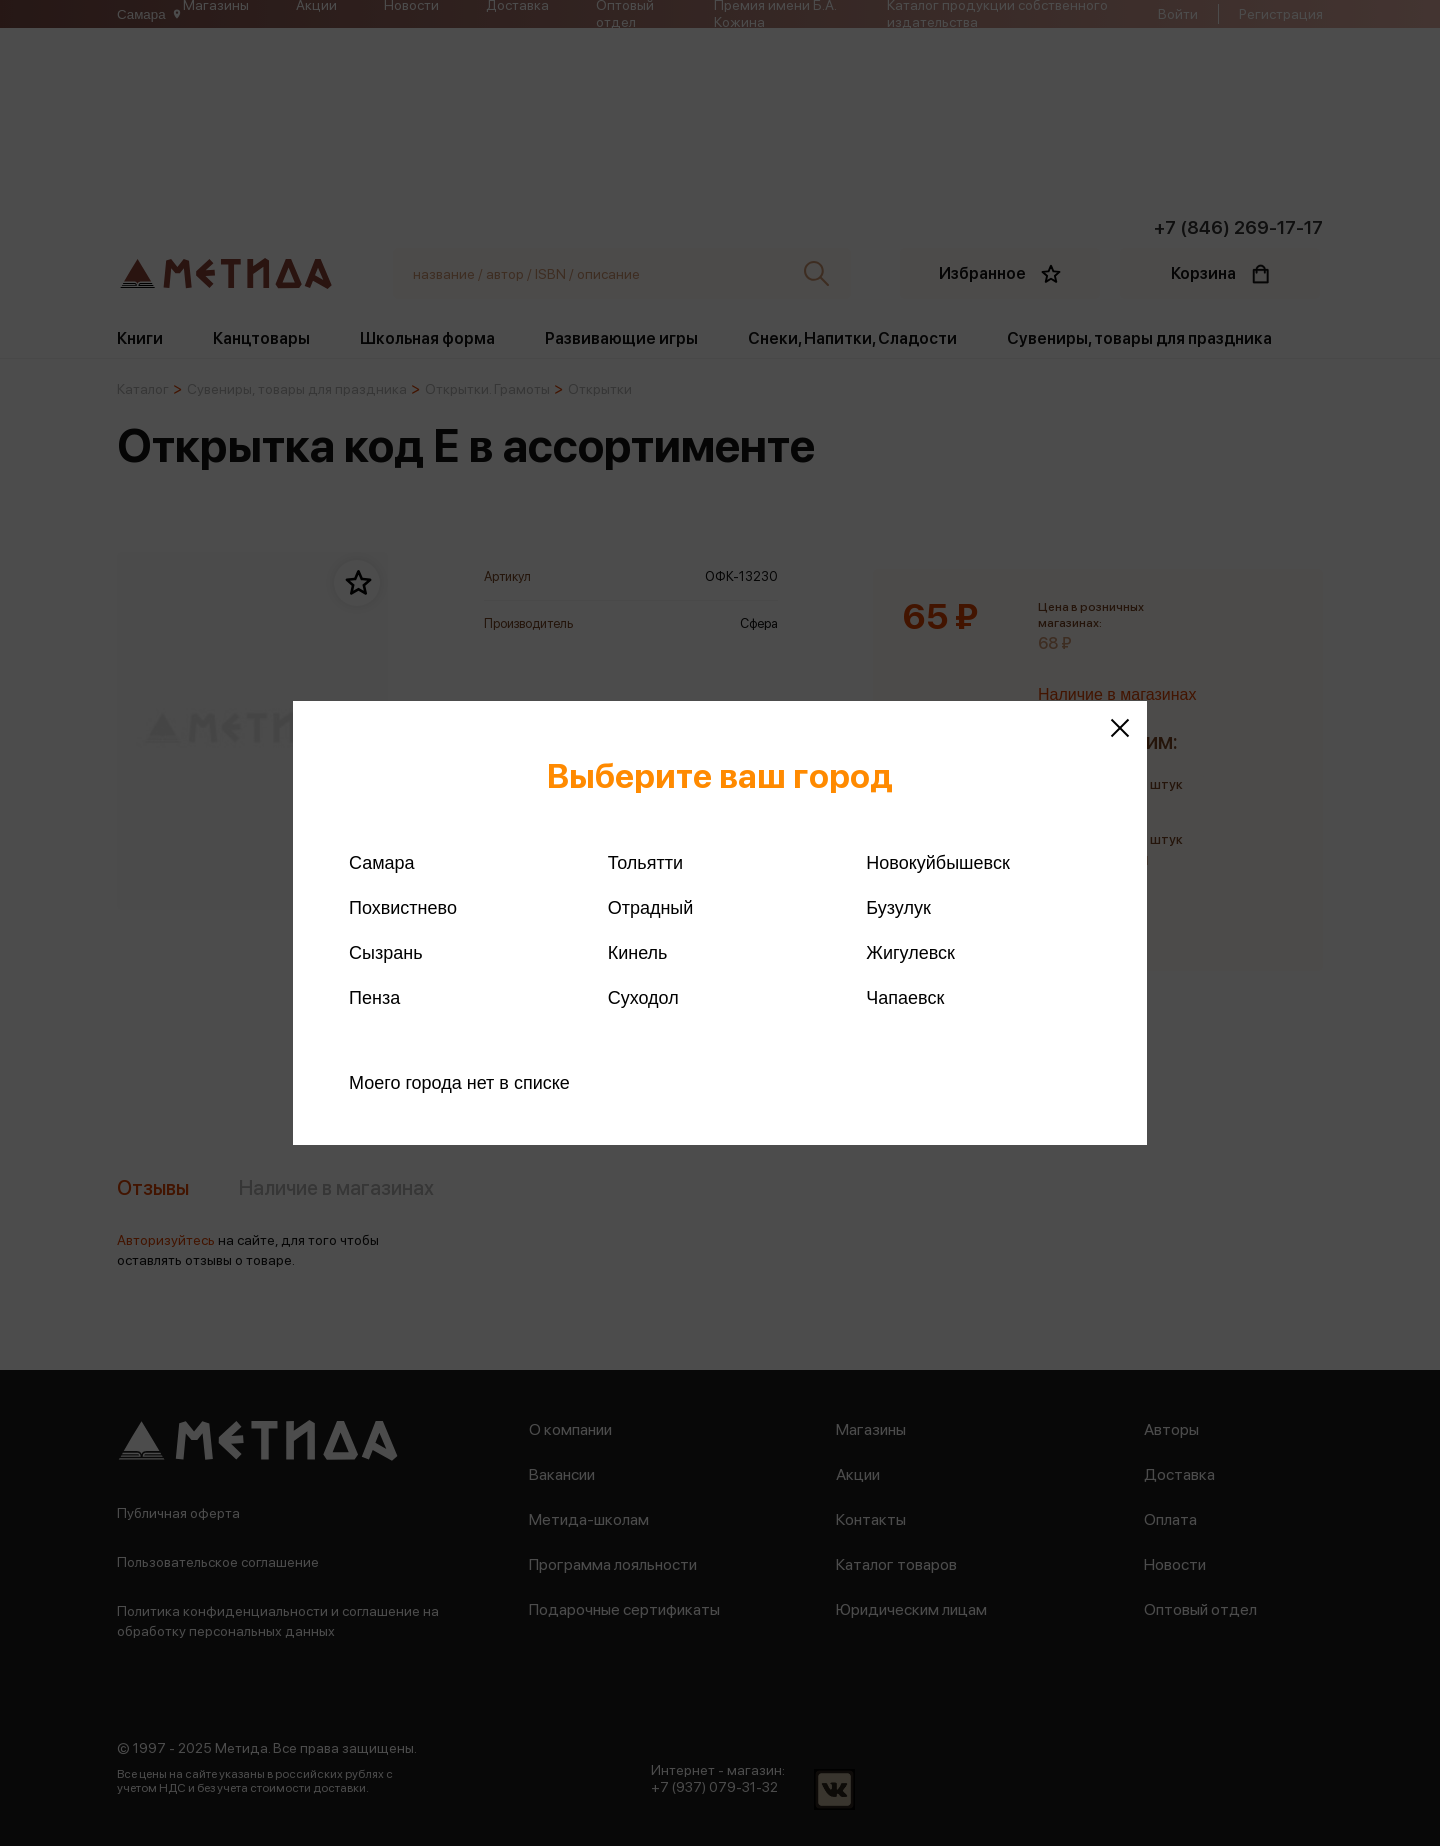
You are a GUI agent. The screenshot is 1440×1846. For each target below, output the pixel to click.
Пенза (374, 998)
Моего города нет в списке (459, 1083)
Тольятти (645, 863)
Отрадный (651, 908)
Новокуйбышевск (937, 863)
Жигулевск (910, 953)
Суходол (643, 998)
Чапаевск (905, 998)
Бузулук (898, 908)
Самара (382, 863)
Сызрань (386, 953)
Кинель (638, 953)
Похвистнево (403, 908)
